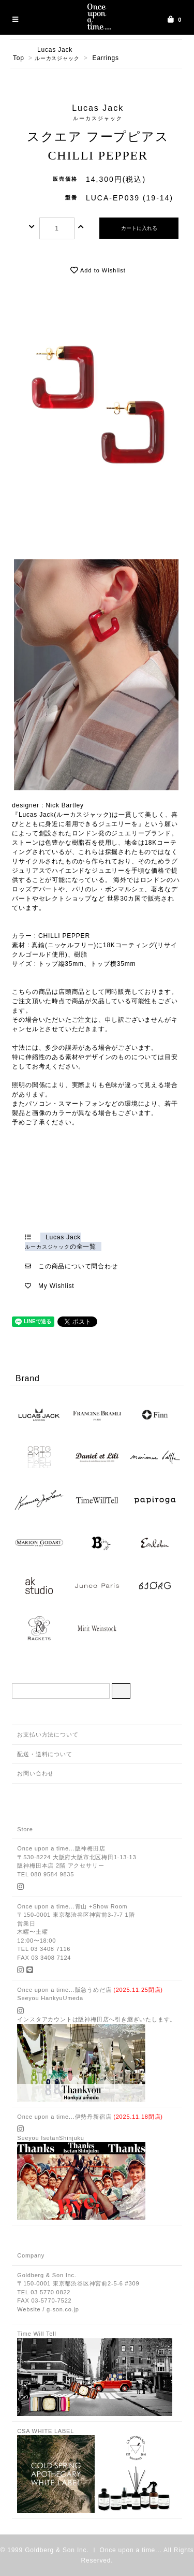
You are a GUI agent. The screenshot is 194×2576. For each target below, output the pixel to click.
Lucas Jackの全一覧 (60, 1242)
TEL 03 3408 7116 (43, 1949)
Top (18, 58)
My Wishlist (56, 1286)
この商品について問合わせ (78, 1266)
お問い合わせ (35, 1773)
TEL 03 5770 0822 (43, 2292)
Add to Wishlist (98, 270)
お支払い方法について (47, 1734)
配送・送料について (44, 1754)
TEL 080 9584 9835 (45, 1874)
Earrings (106, 58)
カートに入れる (139, 228)
